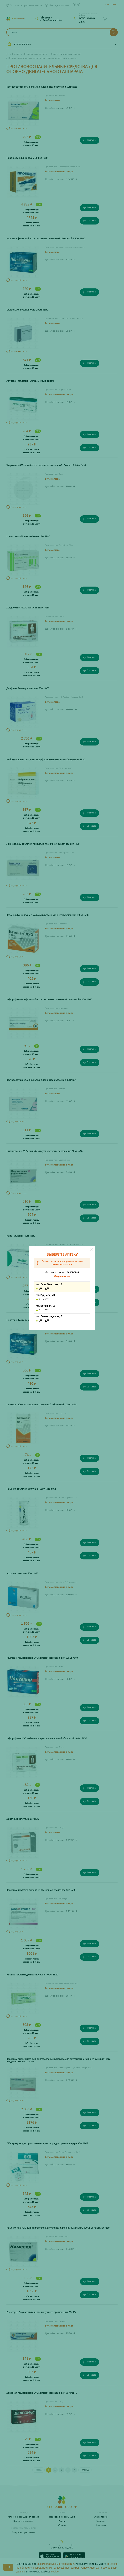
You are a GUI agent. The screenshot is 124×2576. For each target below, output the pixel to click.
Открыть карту (62, 1276)
